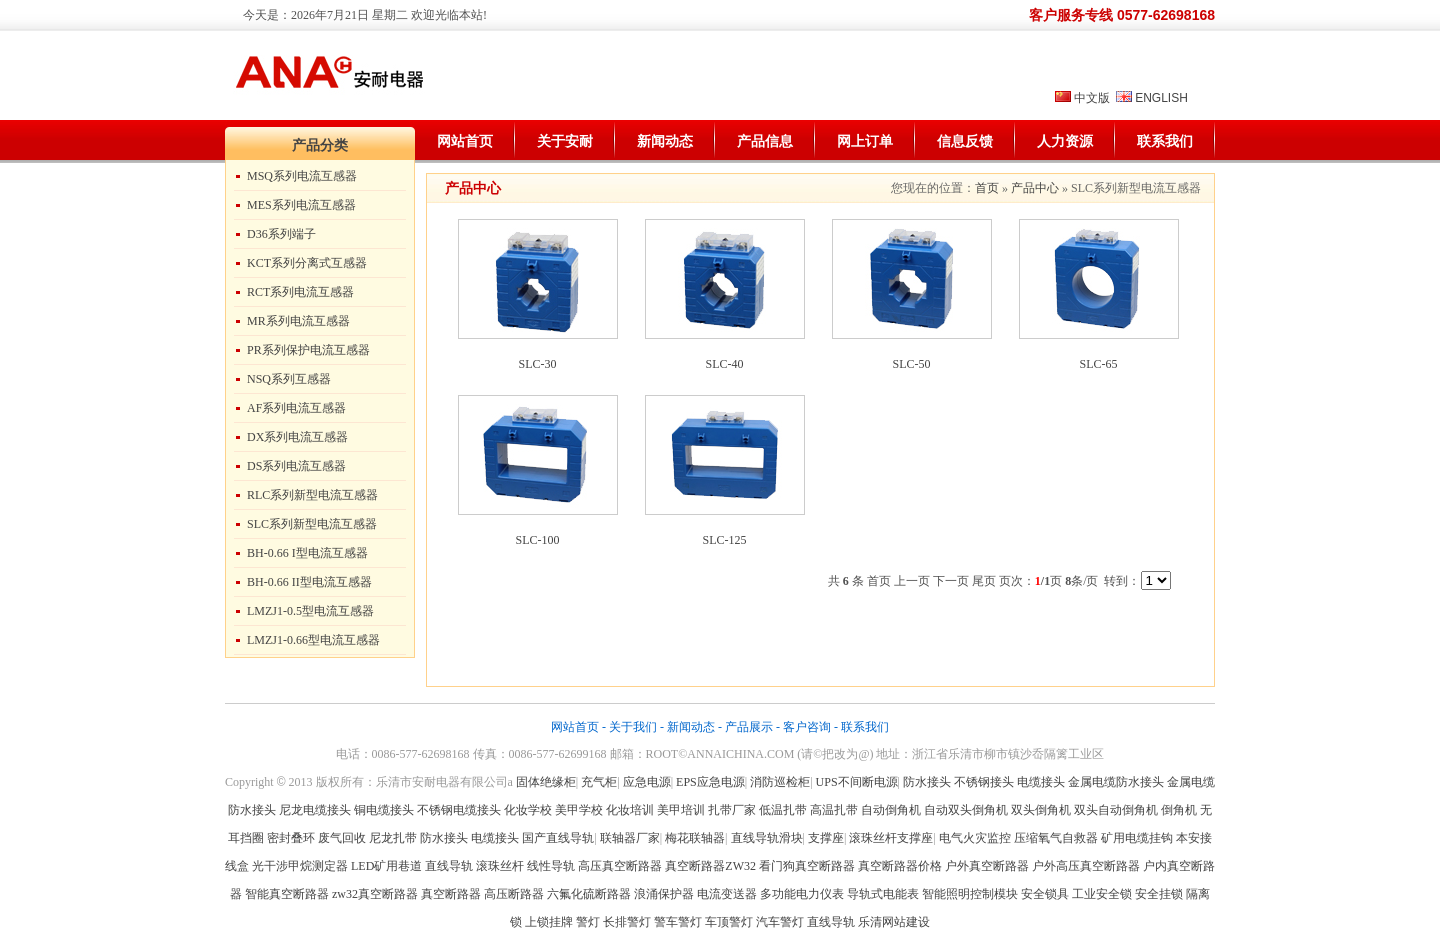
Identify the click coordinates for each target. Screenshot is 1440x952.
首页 (987, 188)
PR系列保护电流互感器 (308, 350)
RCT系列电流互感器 (300, 292)
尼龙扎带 (393, 838)
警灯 (588, 922)
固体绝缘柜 (546, 782)
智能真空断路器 (287, 894)
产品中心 (1035, 188)
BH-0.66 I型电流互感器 (307, 553)
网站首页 (465, 141)
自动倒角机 (891, 810)
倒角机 (1179, 810)
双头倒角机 (1041, 810)
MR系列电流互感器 (298, 321)
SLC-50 (911, 364)
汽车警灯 (780, 922)
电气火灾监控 (975, 838)
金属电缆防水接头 (1116, 782)
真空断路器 (451, 894)
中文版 (1092, 98)
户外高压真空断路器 (1086, 866)
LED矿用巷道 (386, 866)
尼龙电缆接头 (315, 810)
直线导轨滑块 (767, 838)
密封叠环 (292, 838)
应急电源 (647, 782)
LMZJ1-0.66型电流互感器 (313, 640)
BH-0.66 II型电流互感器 (309, 582)
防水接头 (927, 782)
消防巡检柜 (780, 782)
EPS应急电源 (710, 782)
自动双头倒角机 (966, 810)
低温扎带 (783, 810)
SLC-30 (537, 364)
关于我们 (633, 727)
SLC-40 (724, 364)
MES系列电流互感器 (301, 205)
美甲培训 (681, 810)
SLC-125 (724, 540)
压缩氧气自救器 (1056, 838)
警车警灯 (678, 922)
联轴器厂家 (630, 838)
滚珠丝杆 (500, 866)
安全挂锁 (1159, 894)
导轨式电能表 (883, 894)
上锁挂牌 (549, 922)
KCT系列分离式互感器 (307, 263)
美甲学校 (579, 810)
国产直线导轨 (558, 838)
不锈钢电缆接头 (459, 810)
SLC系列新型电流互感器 (312, 524)
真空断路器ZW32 (710, 866)
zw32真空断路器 (375, 894)
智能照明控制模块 (970, 894)
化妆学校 (528, 810)
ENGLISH (1161, 98)
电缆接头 (1041, 782)
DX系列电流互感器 (297, 437)
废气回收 (343, 838)
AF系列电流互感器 (296, 408)
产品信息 (765, 141)
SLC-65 (1098, 364)
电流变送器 (727, 894)
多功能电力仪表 (802, 894)
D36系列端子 (281, 234)
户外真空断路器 (987, 866)
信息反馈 (965, 141)
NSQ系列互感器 (289, 379)
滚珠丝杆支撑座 (891, 838)
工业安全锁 (1102, 894)
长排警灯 (627, 922)
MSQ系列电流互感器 (302, 176)
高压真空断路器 (620, 866)
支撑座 (826, 838)
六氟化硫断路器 (589, 894)
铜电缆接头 (384, 810)
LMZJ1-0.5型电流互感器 (310, 611)
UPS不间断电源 (857, 782)
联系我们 (1165, 141)
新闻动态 (665, 141)
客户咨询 (807, 727)
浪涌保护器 (664, 894)
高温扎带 (834, 810)
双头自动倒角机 (1116, 810)
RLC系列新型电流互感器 (312, 495)
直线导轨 (449, 866)
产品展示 (749, 727)
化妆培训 (630, 810)
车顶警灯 (729, 922)
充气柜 (599, 782)
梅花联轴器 (695, 838)
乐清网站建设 (894, 922)
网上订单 (865, 141)
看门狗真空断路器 (807, 866)
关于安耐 (565, 141)
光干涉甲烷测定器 (300, 866)
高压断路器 (514, 894)
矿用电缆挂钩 (1137, 838)
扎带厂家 (732, 810)
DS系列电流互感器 (296, 466)
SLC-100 (537, 540)
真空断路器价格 (900, 866)
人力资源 (1065, 141)
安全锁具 (1045, 894)
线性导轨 (551, 866)
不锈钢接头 (984, 782)
